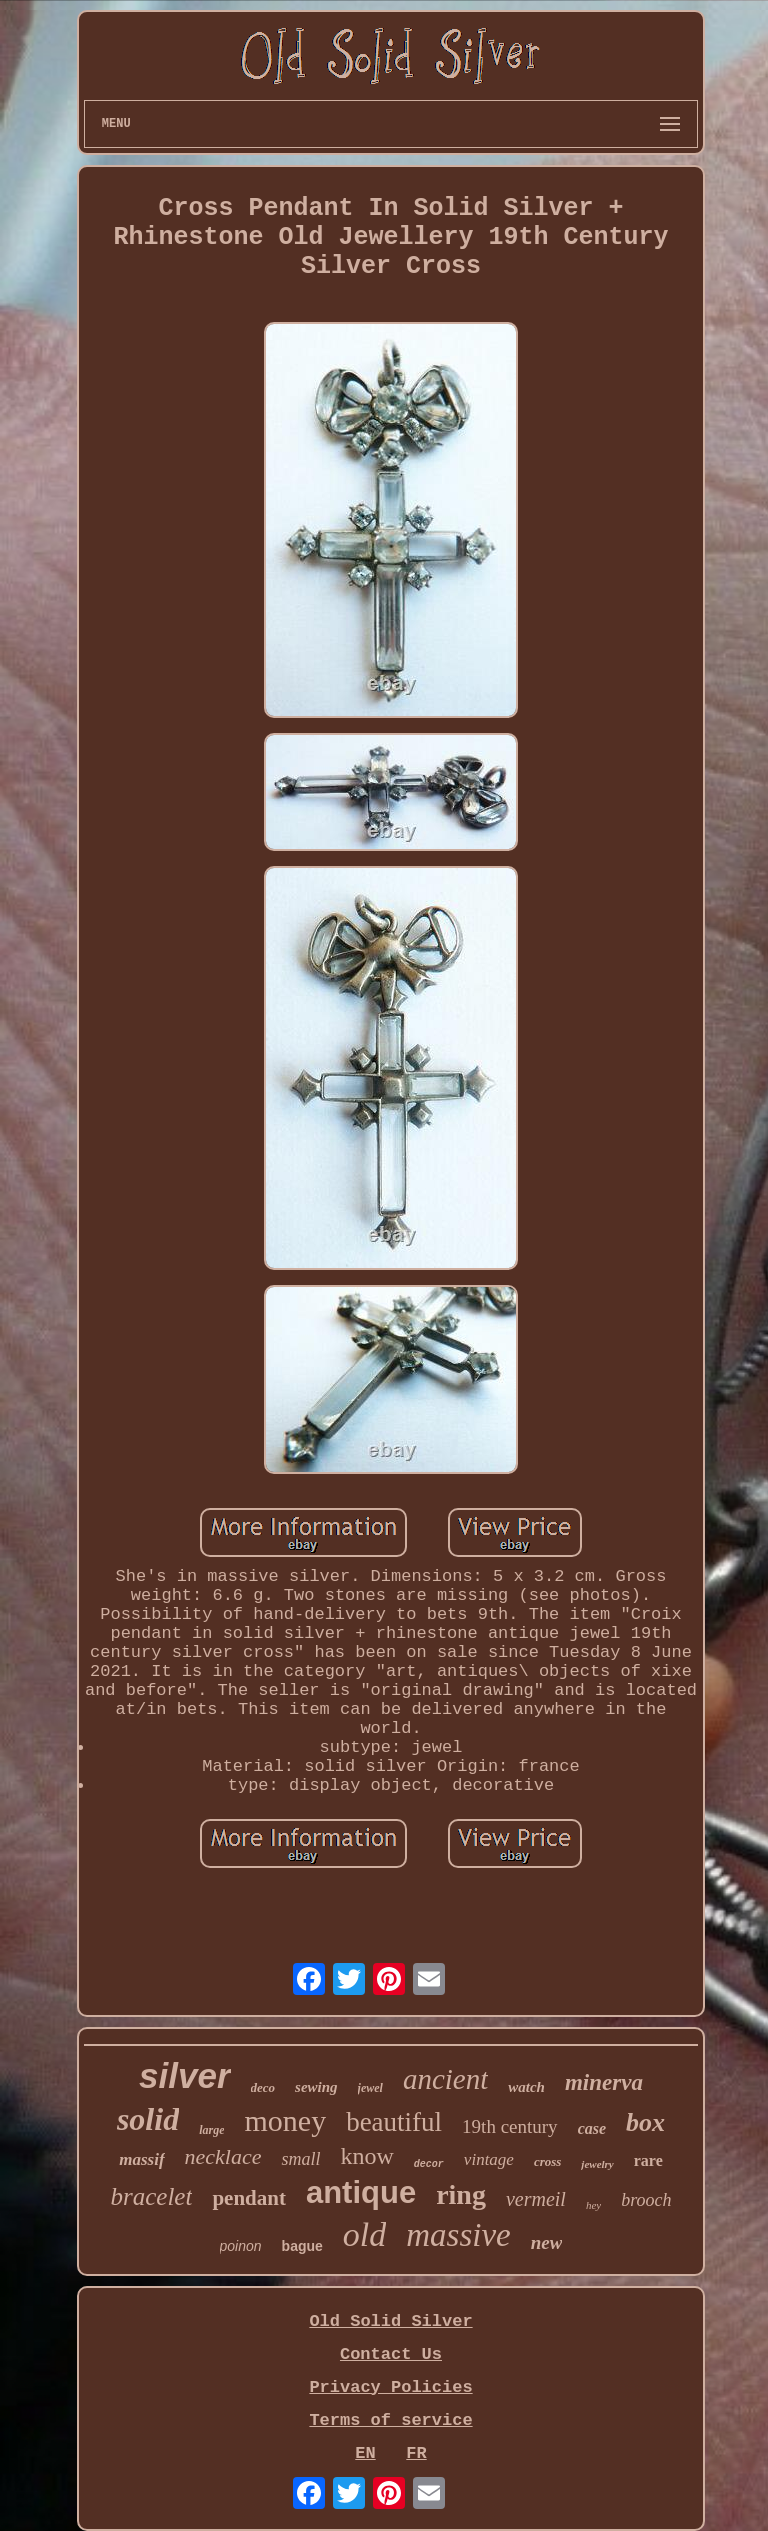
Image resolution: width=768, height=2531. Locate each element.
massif (141, 2159)
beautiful (394, 2122)
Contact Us (391, 2354)
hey (593, 2205)
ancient (445, 2079)
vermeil (536, 2199)
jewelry (597, 2164)
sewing (316, 2087)
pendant (249, 2198)
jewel (370, 2088)
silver (184, 2075)
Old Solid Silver (390, 2321)
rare (648, 2160)
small (300, 2159)
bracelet (151, 2196)
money (285, 2120)
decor (429, 2164)
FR (416, 2453)
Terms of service (390, 2420)
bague (302, 2246)
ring (461, 2194)
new (547, 2242)
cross (547, 2161)
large (211, 2130)
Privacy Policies (390, 2387)
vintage (489, 2159)
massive (458, 2235)
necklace (223, 2156)
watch (526, 2087)
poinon (241, 2246)
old (364, 2234)
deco (263, 2087)
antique (361, 2192)
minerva (604, 2082)
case (592, 2128)
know (367, 2156)
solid (148, 2119)
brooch (646, 2200)
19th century (510, 2126)
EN (365, 2453)
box (645, 2122)
